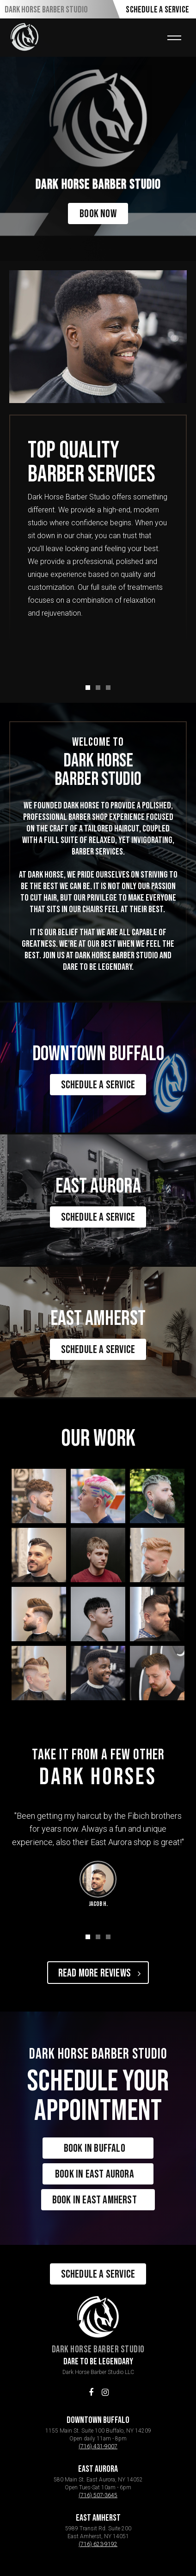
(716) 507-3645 (98, 2495)
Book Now (98, 213)
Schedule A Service (157, 9)
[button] (174, 37)
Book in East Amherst (99, 2200)
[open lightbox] (39, 1496)
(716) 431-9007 (98, 2446)
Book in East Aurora (99, 2174)
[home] (24, 36)
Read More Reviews (99, 1973)
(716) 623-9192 (98, 2544)
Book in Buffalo (99, 2148)
